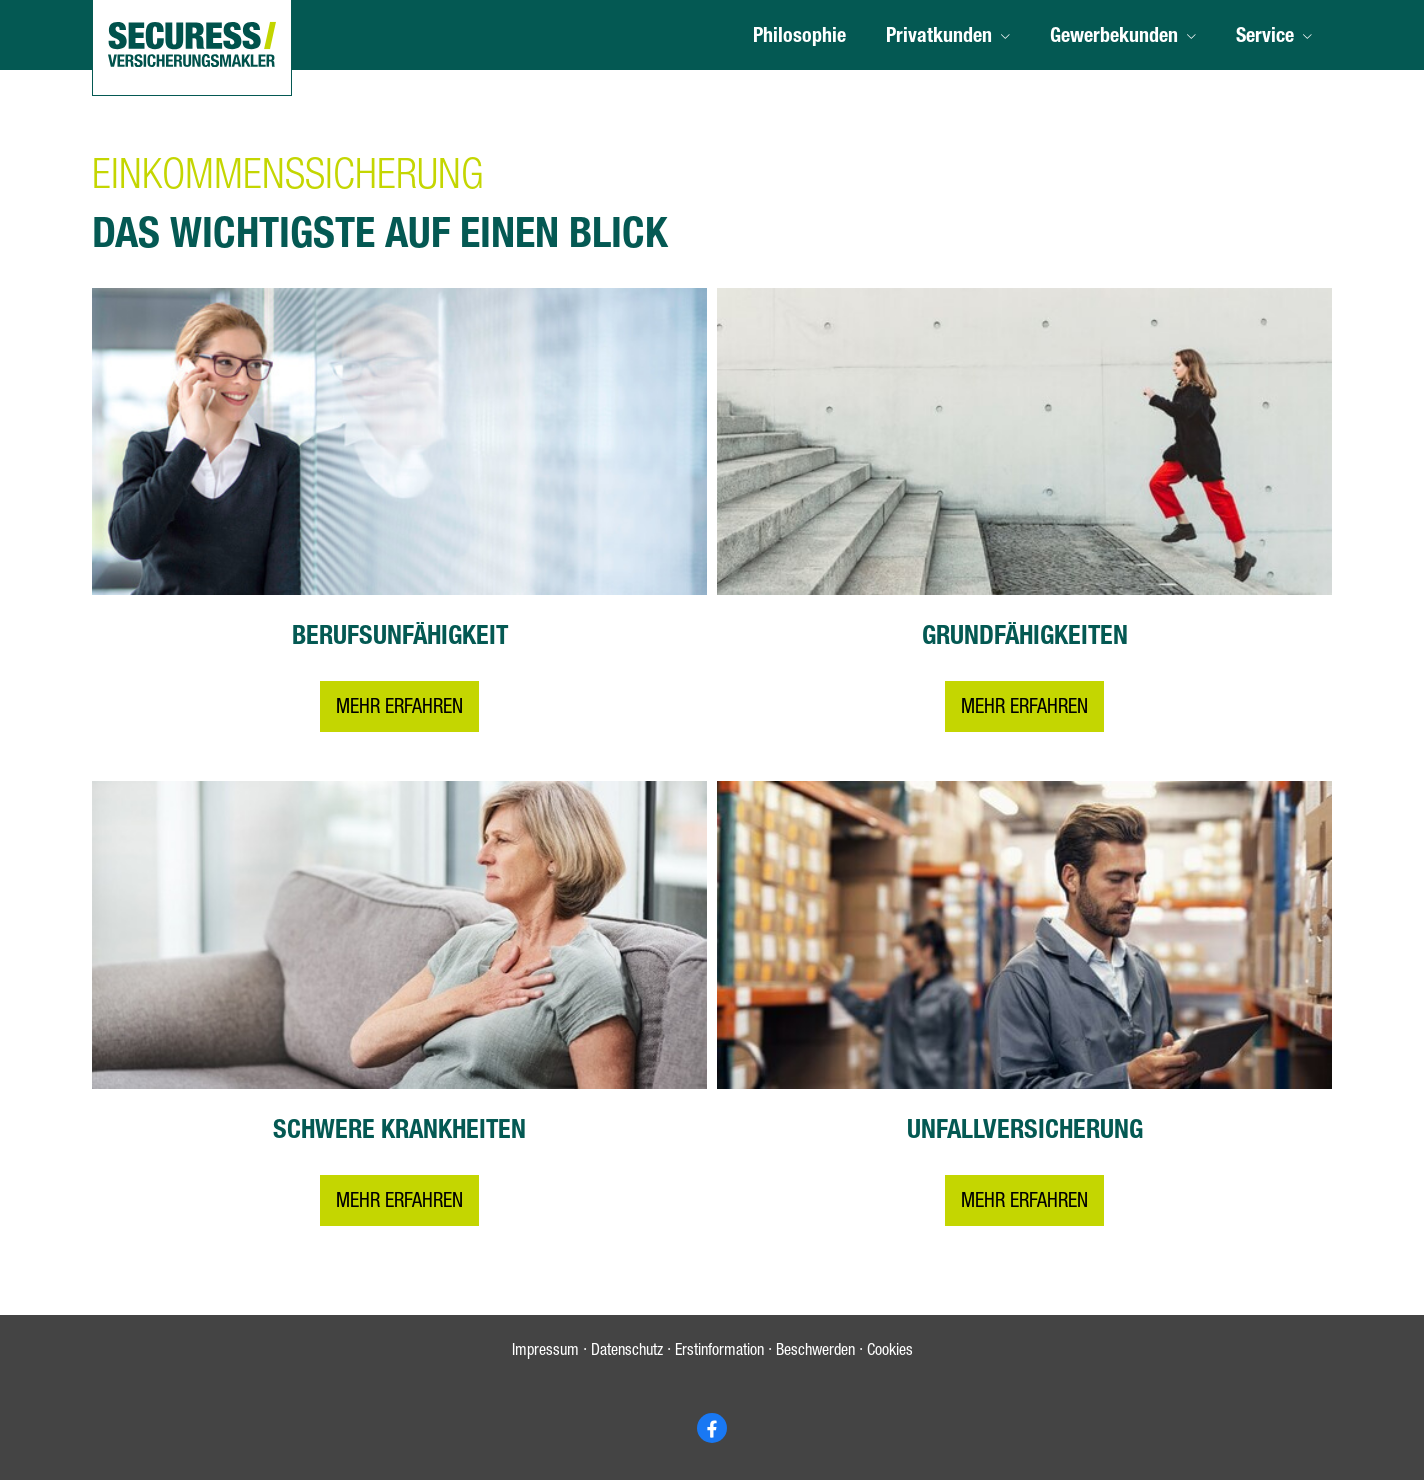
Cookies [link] (890, 1353)
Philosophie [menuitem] (799, 38)
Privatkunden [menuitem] (939, 38)
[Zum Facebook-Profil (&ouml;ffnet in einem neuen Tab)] (712, 1428)
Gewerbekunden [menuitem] (1114, 38)
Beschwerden (815, 1353)
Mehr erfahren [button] (399, 710)
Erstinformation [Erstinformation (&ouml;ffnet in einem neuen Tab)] (719, 1353)
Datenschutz (627, 1353)
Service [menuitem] (1265, 38)
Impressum (545, 1353)
